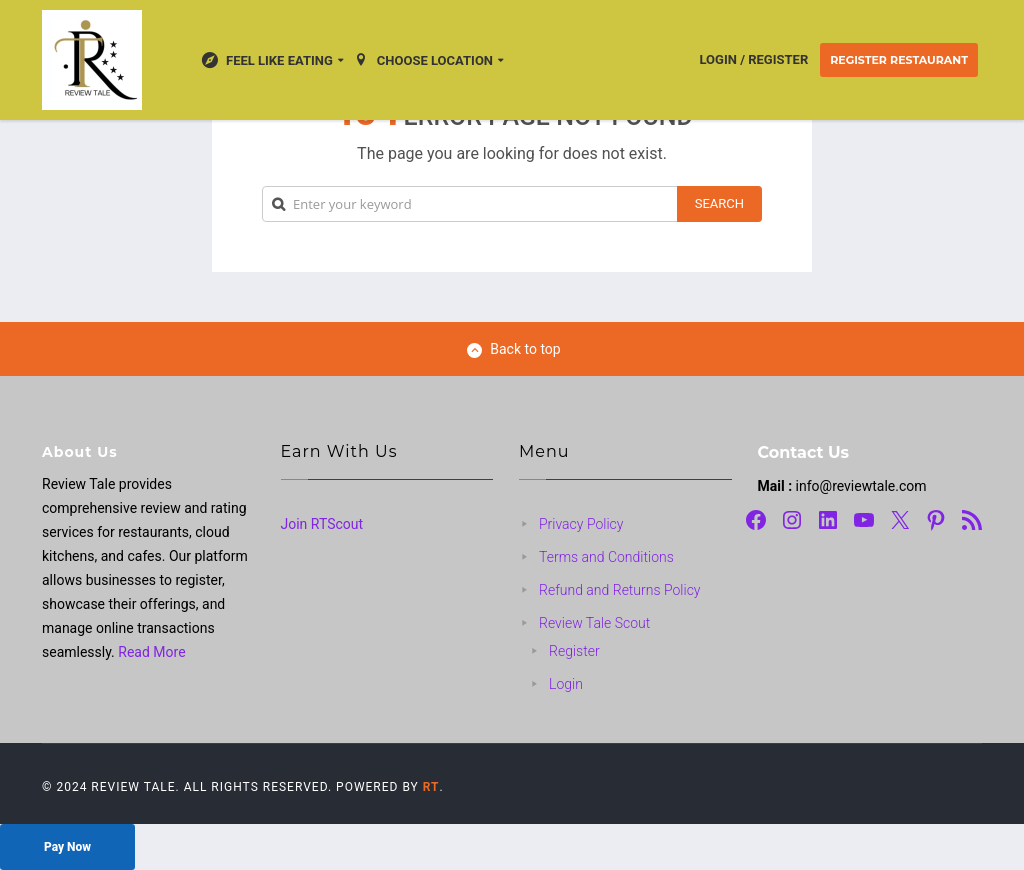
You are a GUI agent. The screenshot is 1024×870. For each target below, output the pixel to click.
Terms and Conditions (606, 557)
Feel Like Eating (267, 60)
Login (566, 684)
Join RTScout (322, 524)
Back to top (513, 349)
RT (431, 787)
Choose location (423, 60)
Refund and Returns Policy (620, 590)
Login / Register (754, 59)
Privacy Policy (581, 524)
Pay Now (67, 847)
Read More (151, 652)
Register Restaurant (899, 60)
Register (574, 651)
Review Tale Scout (594, 623)
